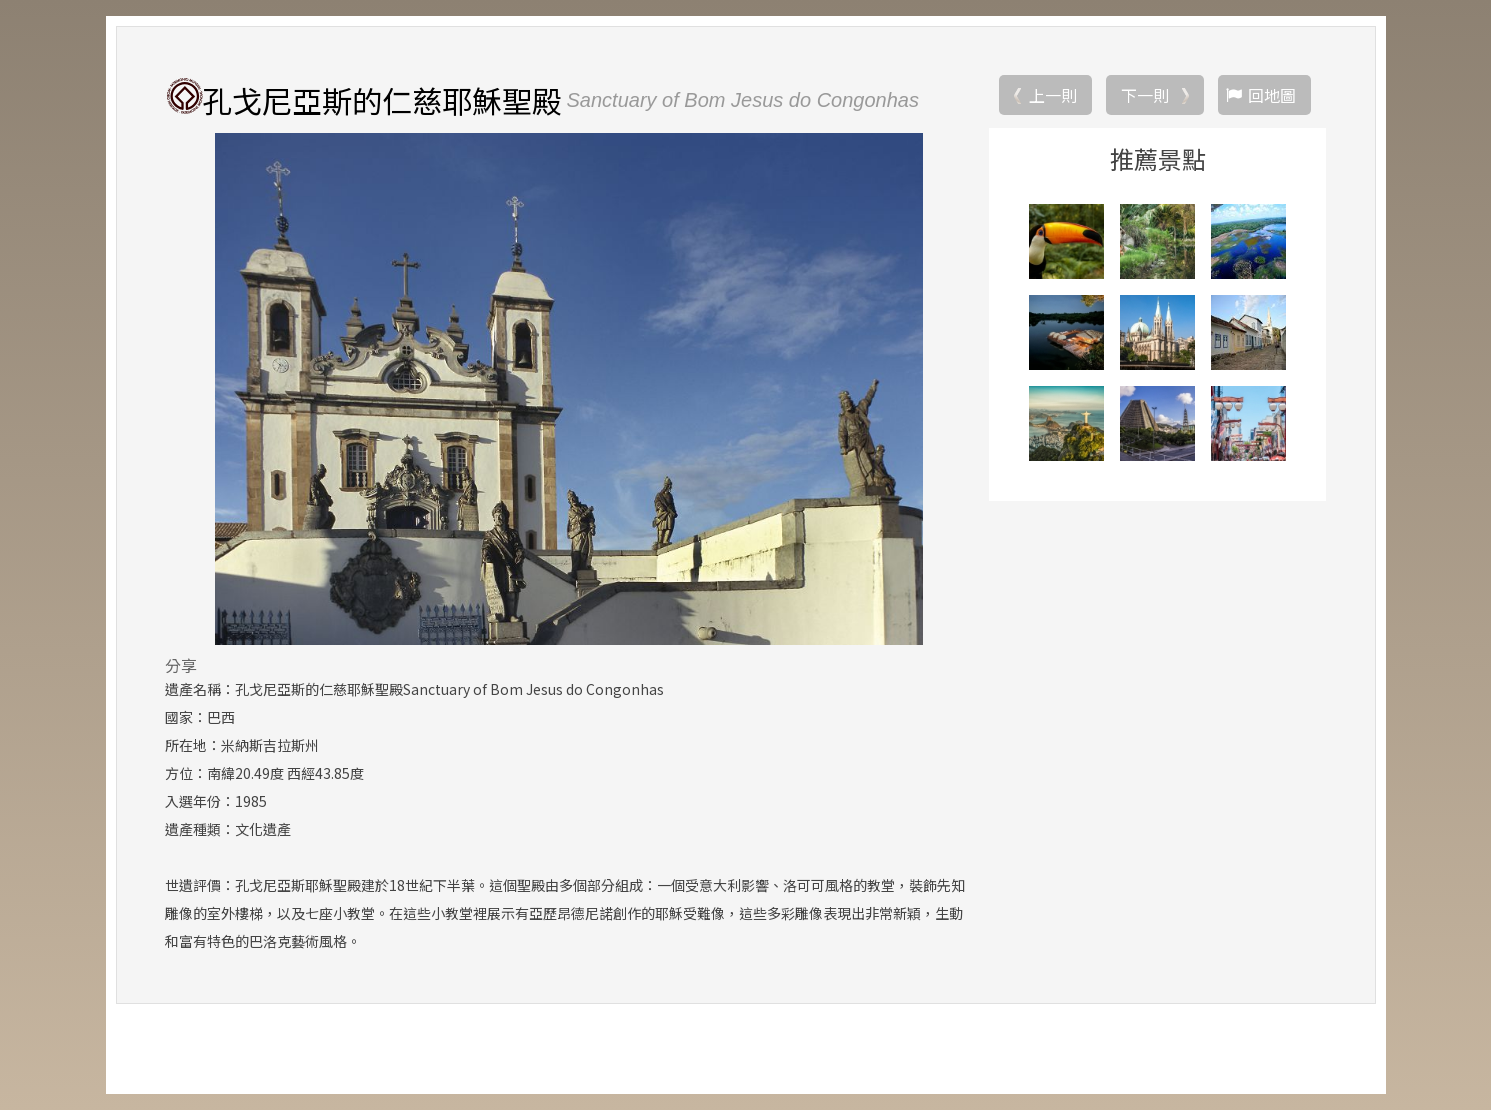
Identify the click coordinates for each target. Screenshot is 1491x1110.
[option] (569, 389)
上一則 (1053, 95)
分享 (181, 665)
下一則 (1145, 95)
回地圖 (1272, 95)
